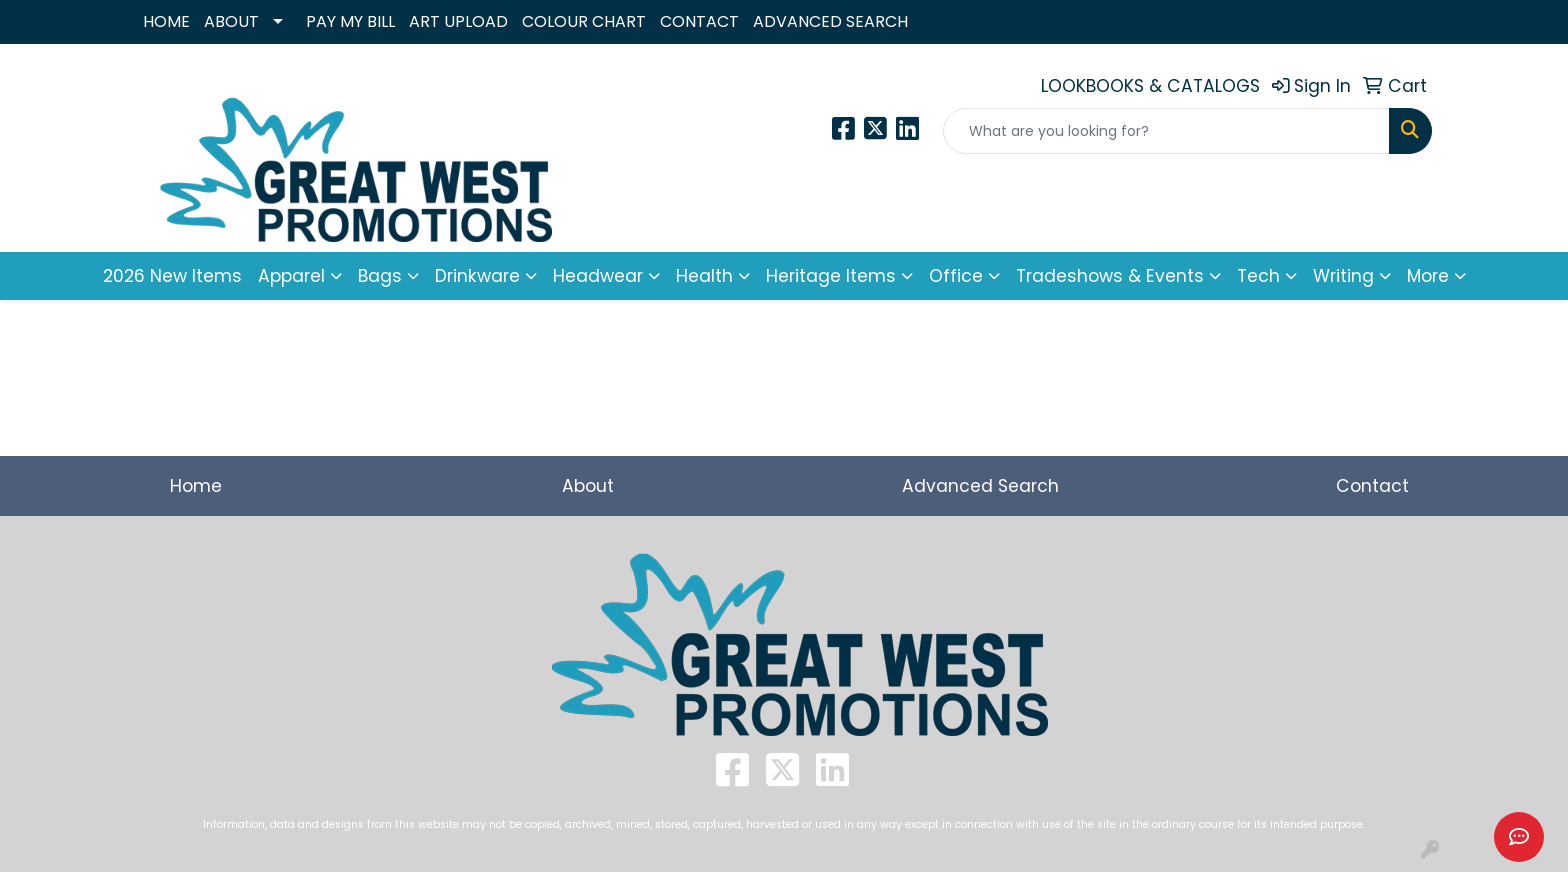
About (588, 486)
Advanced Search (980, 486)
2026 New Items (172, 276)
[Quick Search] (1166, 131)
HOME (166, 21)
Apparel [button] (291, 276)
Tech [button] (1258, 276)
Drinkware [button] (477, 276)
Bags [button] (380, 276)
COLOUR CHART (584, 21)
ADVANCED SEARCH (830, 21)
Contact (1372, 486)
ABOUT (231, 21)
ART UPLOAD (458, 21)
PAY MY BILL (350, 21)
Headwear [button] (598, 276)
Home (196, 486)
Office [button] (956, 276)
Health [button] (704, 276)
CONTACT (699, 21)
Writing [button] (1343, 276)
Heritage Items (831, 276)
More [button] (1428, 276)
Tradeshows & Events (1110, 276)
